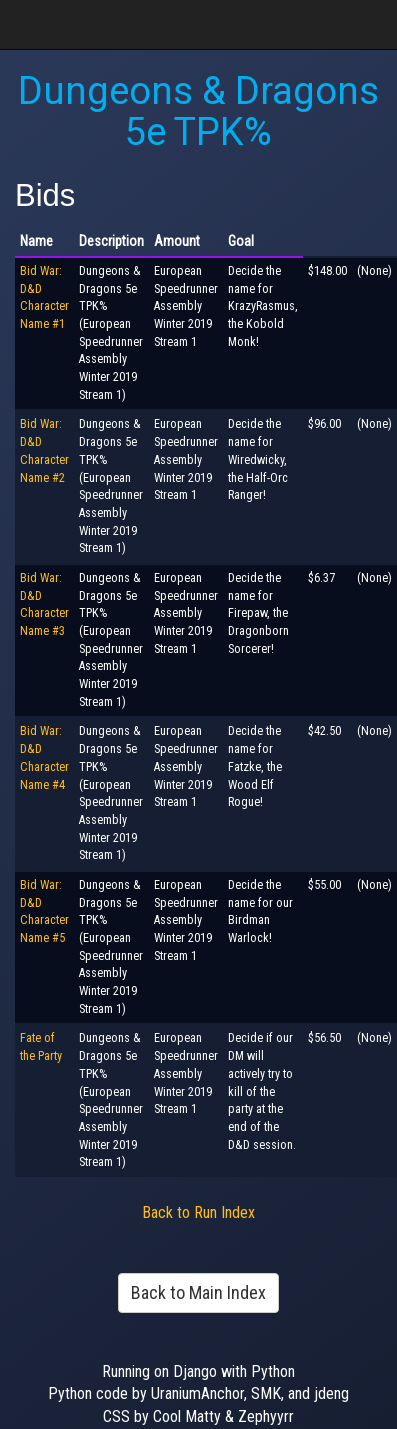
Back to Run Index (198, 1212)
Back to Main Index (198, 1292)
